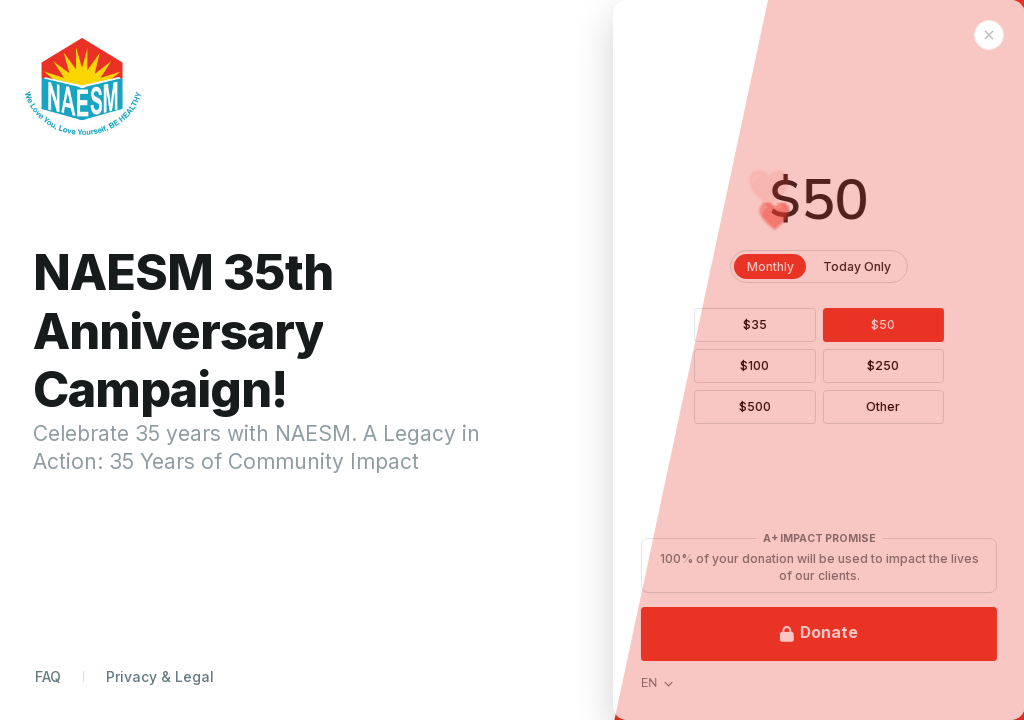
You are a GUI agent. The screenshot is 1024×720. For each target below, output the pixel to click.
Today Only (899, 266)
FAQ (48, 676)
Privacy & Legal (160, 676)
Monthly (812, 266)
